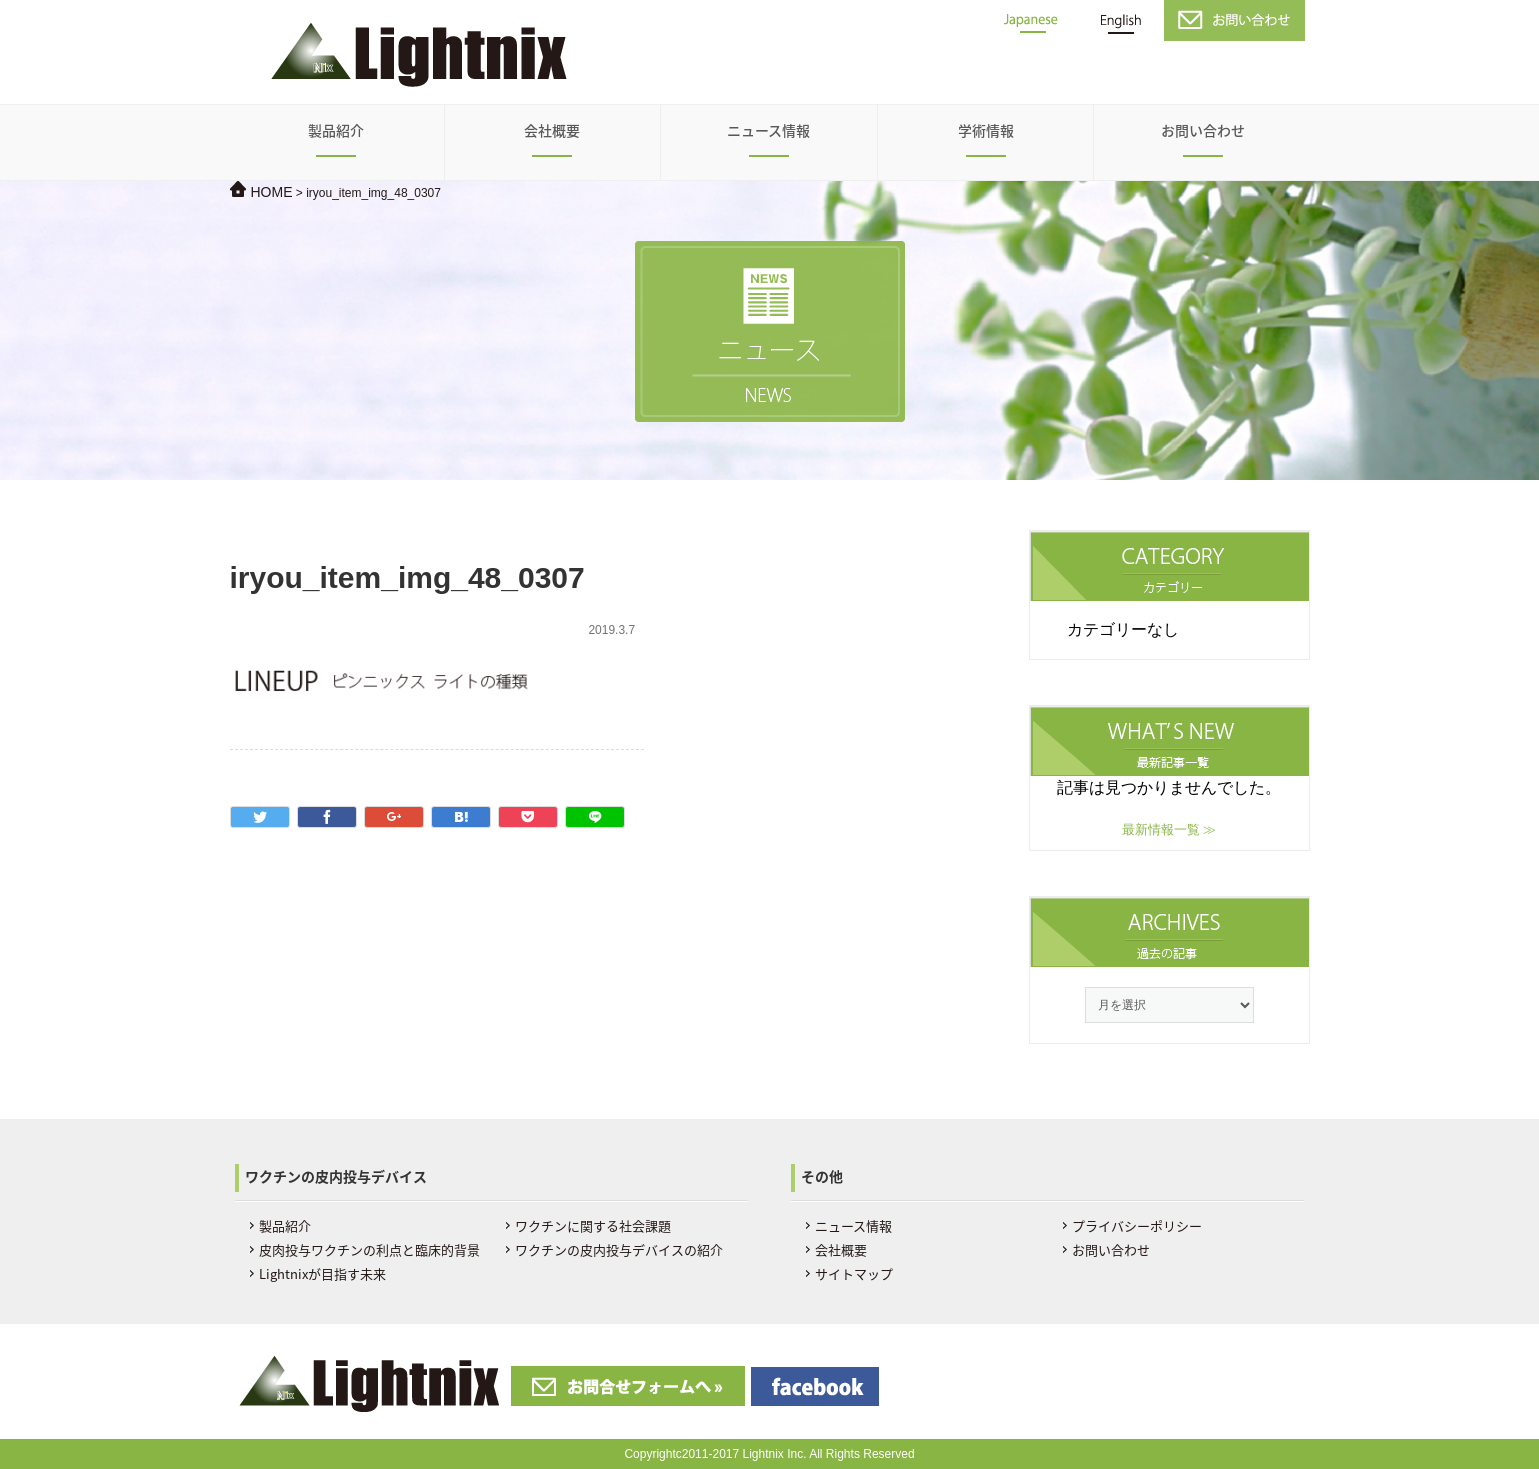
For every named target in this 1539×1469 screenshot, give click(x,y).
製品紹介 (336, 130)
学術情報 (986, 130)
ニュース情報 (768, 130)
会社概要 (552, 130)
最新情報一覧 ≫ (1169, 829)
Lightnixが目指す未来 (322, 1273)
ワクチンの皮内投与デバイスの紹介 (619, 1249)
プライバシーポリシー (1137, 1225)
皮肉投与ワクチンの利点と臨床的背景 (369, 1249)
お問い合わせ (1203, 130)
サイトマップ (854, 1273)
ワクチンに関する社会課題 (593, 1225)
